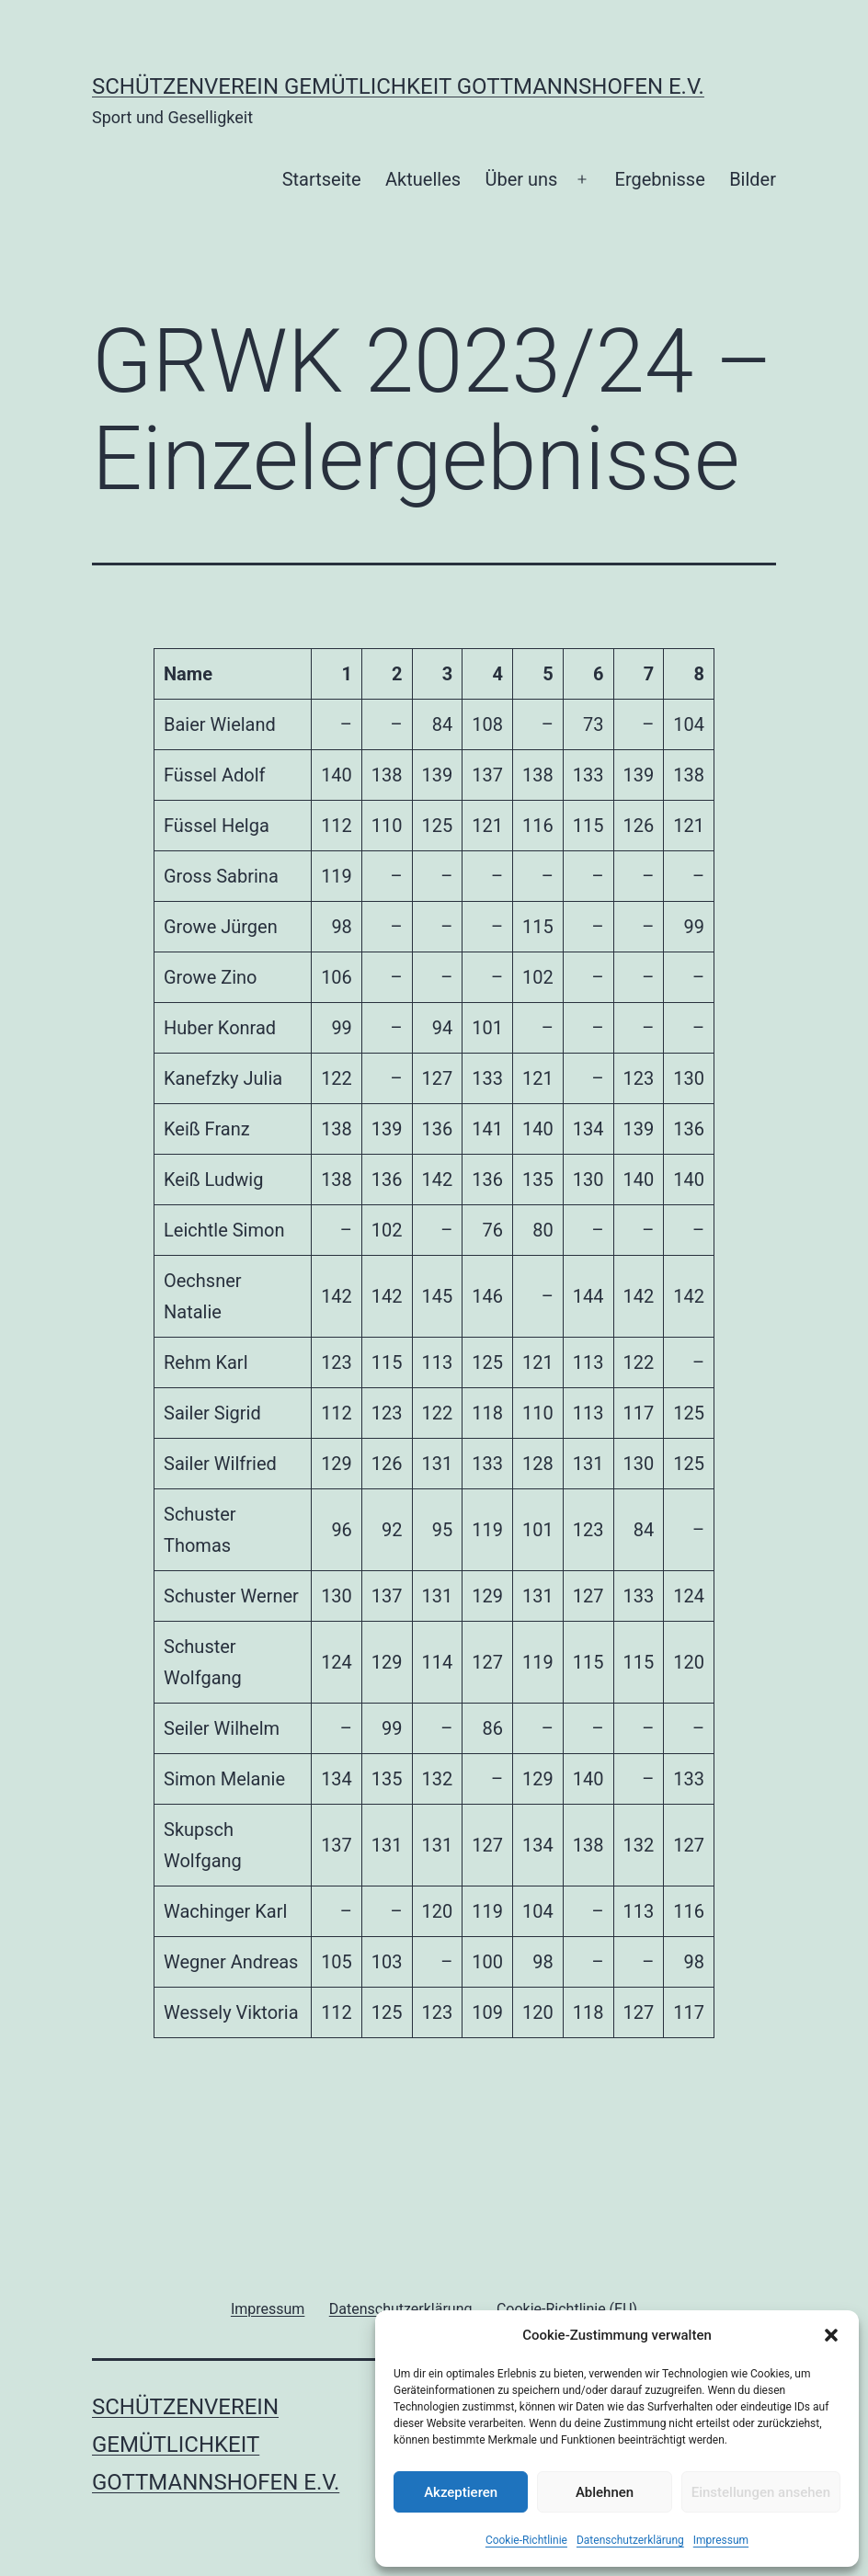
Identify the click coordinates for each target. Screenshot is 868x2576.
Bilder (752, 179)
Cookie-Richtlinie (526, 2540)
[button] (831, 2335)
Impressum (720, 2540)
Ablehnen (605, 2492)
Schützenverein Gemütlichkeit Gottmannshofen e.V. (398, 86)
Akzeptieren (460, 2492)
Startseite (321, 179)
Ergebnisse (660, 179)
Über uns (521, 179)
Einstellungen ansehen (760, 2492)
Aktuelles (423, 179)
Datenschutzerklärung (630, 2540)
